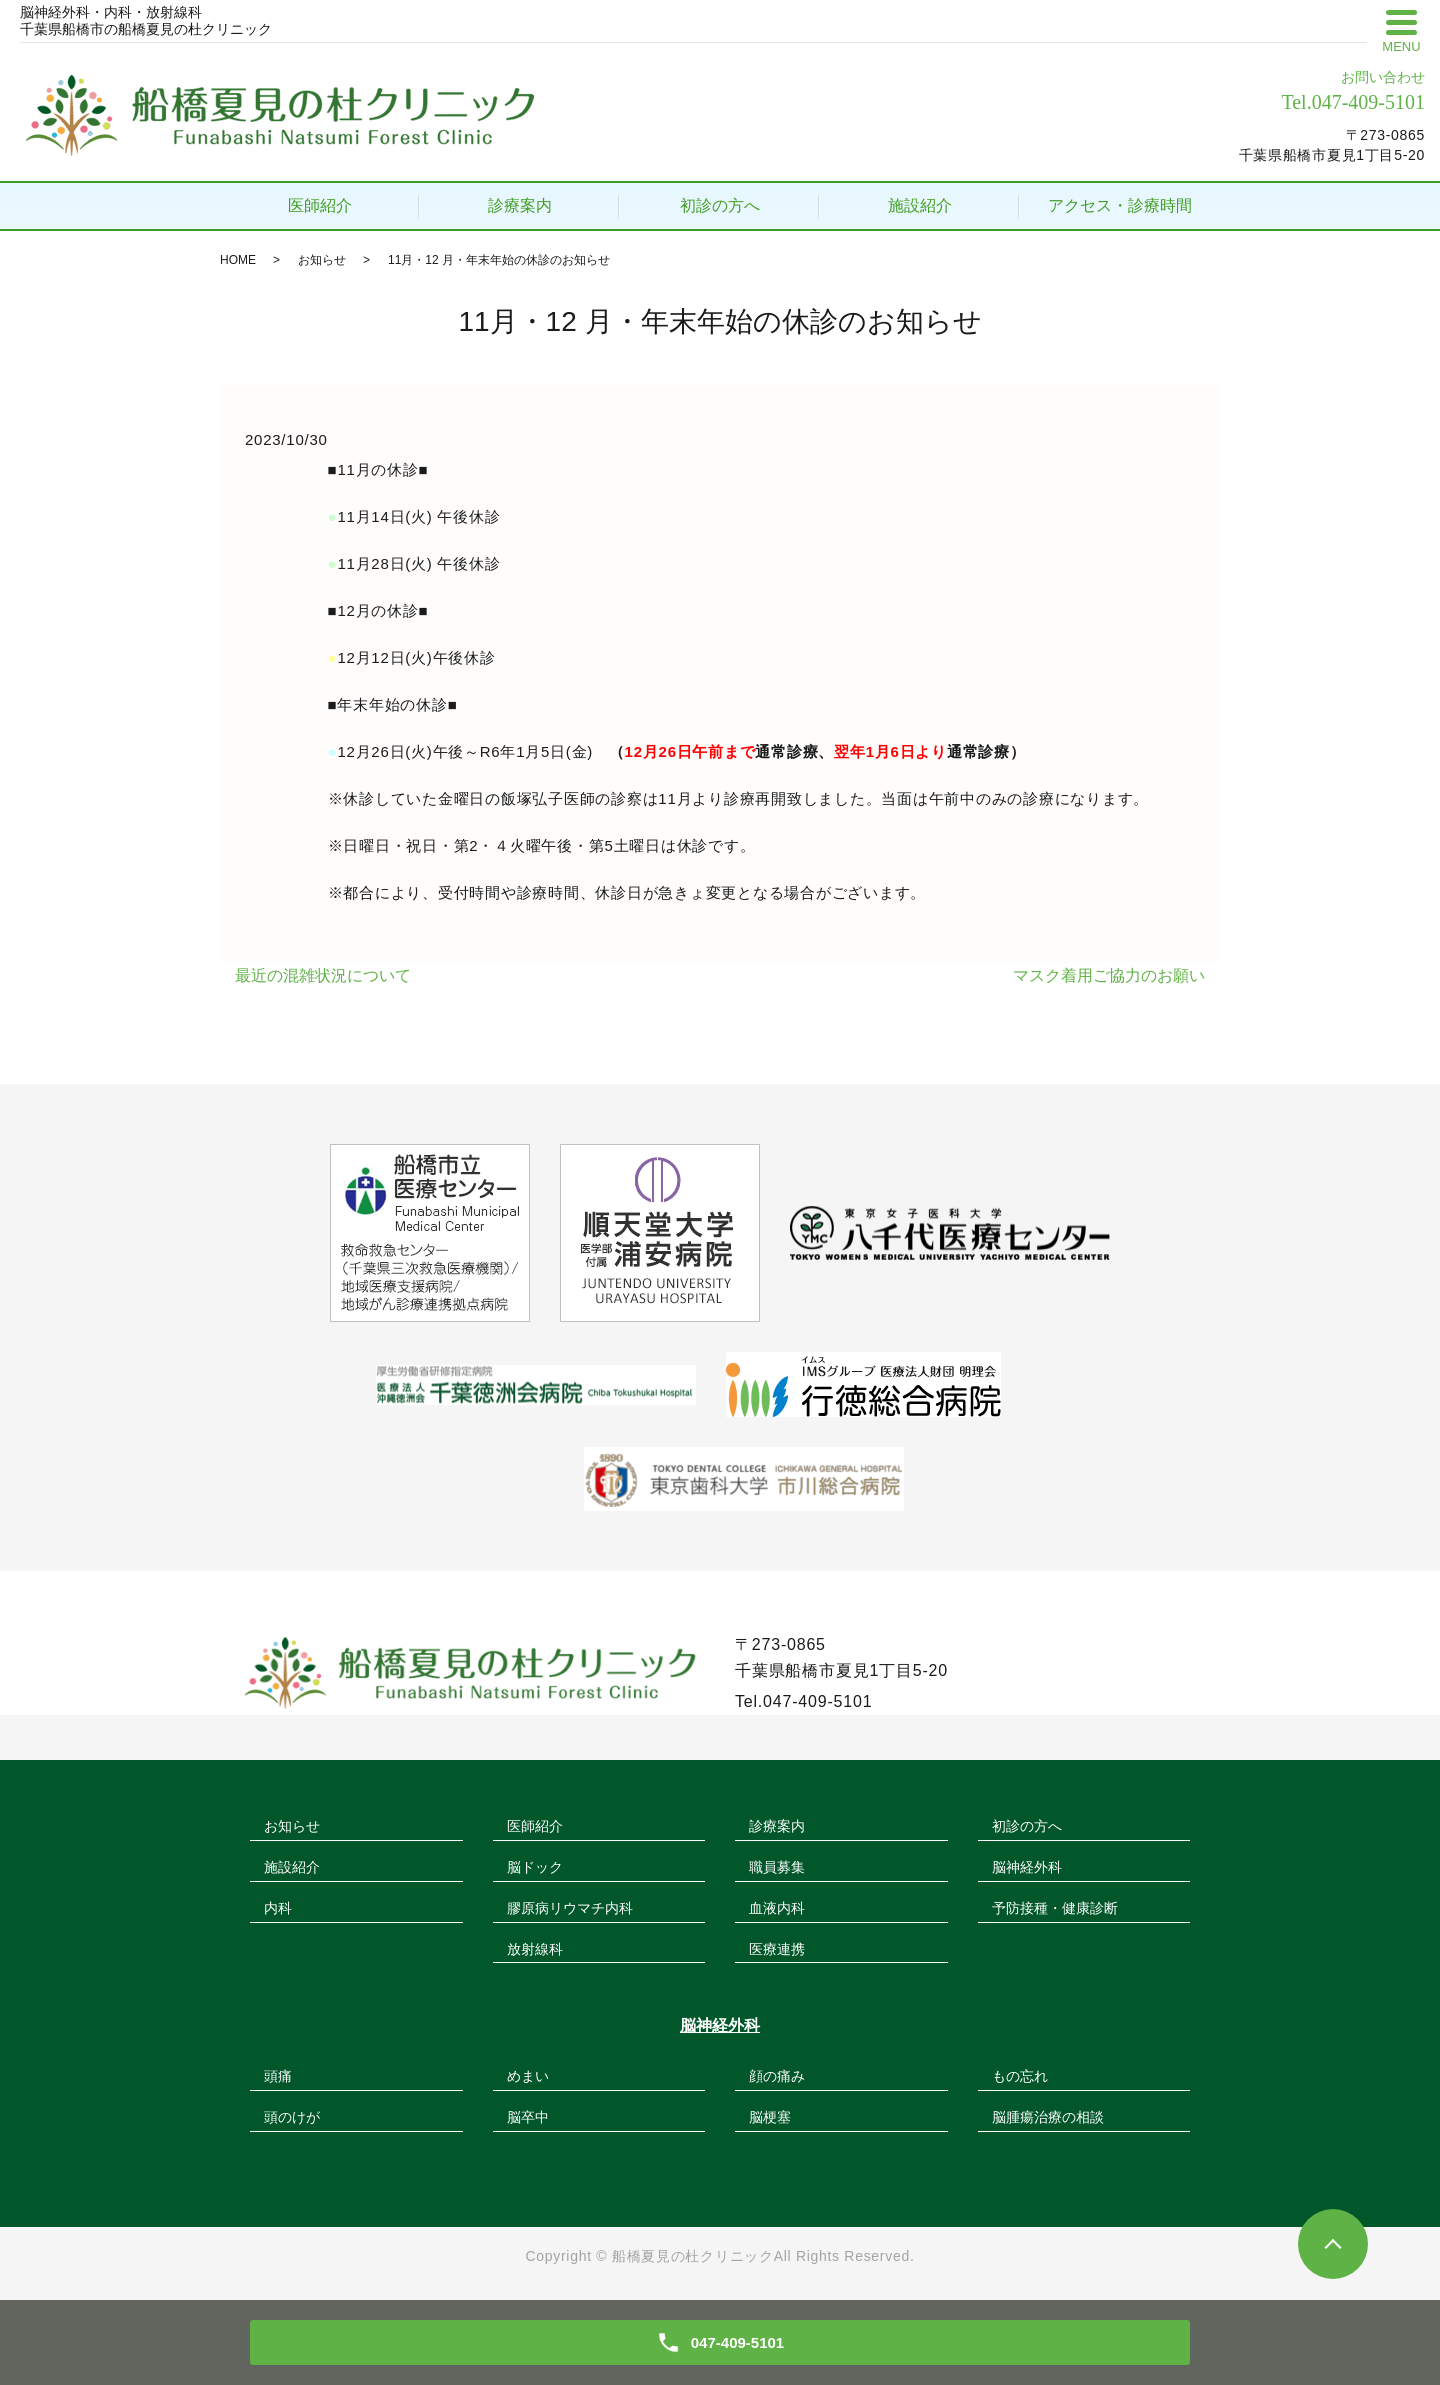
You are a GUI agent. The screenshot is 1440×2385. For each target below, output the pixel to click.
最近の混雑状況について (323, 975)
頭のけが (292, 2117)
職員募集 (777, 1867)
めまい (528, 2076)
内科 (278, 1908)
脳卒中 (528, 2117)
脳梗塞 (770, 2117)
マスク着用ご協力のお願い (1109, 975)
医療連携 (777, 1949)
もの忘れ (1020, 2076)
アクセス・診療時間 (1120, 205)
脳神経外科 (1027, 1867)
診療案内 (520, 205)
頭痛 (278, 2076)
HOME (238, 260)
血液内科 (777, 1908)
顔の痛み (777, 2076)
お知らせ (322, 260)
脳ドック (535, 1867)
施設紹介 (920, 205)
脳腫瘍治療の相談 (1048, 2117)
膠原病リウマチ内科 (570, 1908)
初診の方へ (720, 205)
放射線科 (535, 1949)
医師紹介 (320, 205)
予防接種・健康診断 (1055, 1908)
